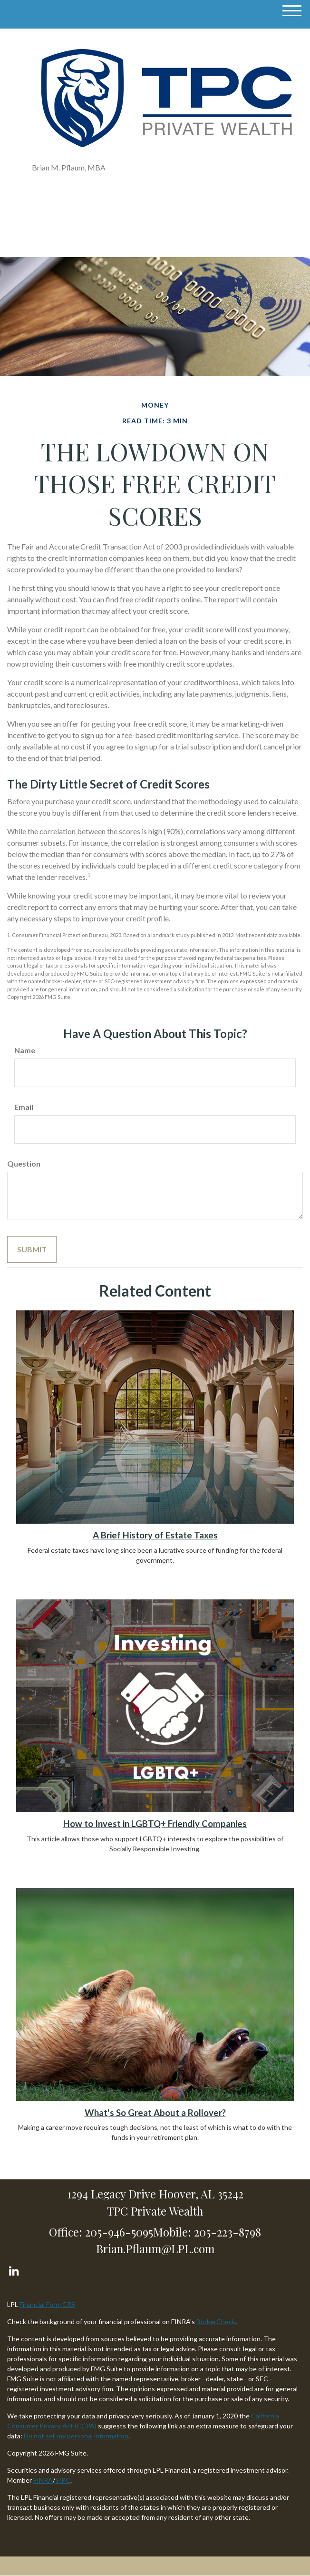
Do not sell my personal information (76, 2436)
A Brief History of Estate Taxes (155, 1535)
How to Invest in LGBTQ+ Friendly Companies (155, 1823)
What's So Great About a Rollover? (155, 2112)
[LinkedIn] (13, 2268)
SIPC (62, 2480)
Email (23, 1106)
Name (24, 1050)
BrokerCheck (215, 2321)
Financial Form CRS (47, 2304)
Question (23, 1163)
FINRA (43, 2480)
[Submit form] (32, 1249)
